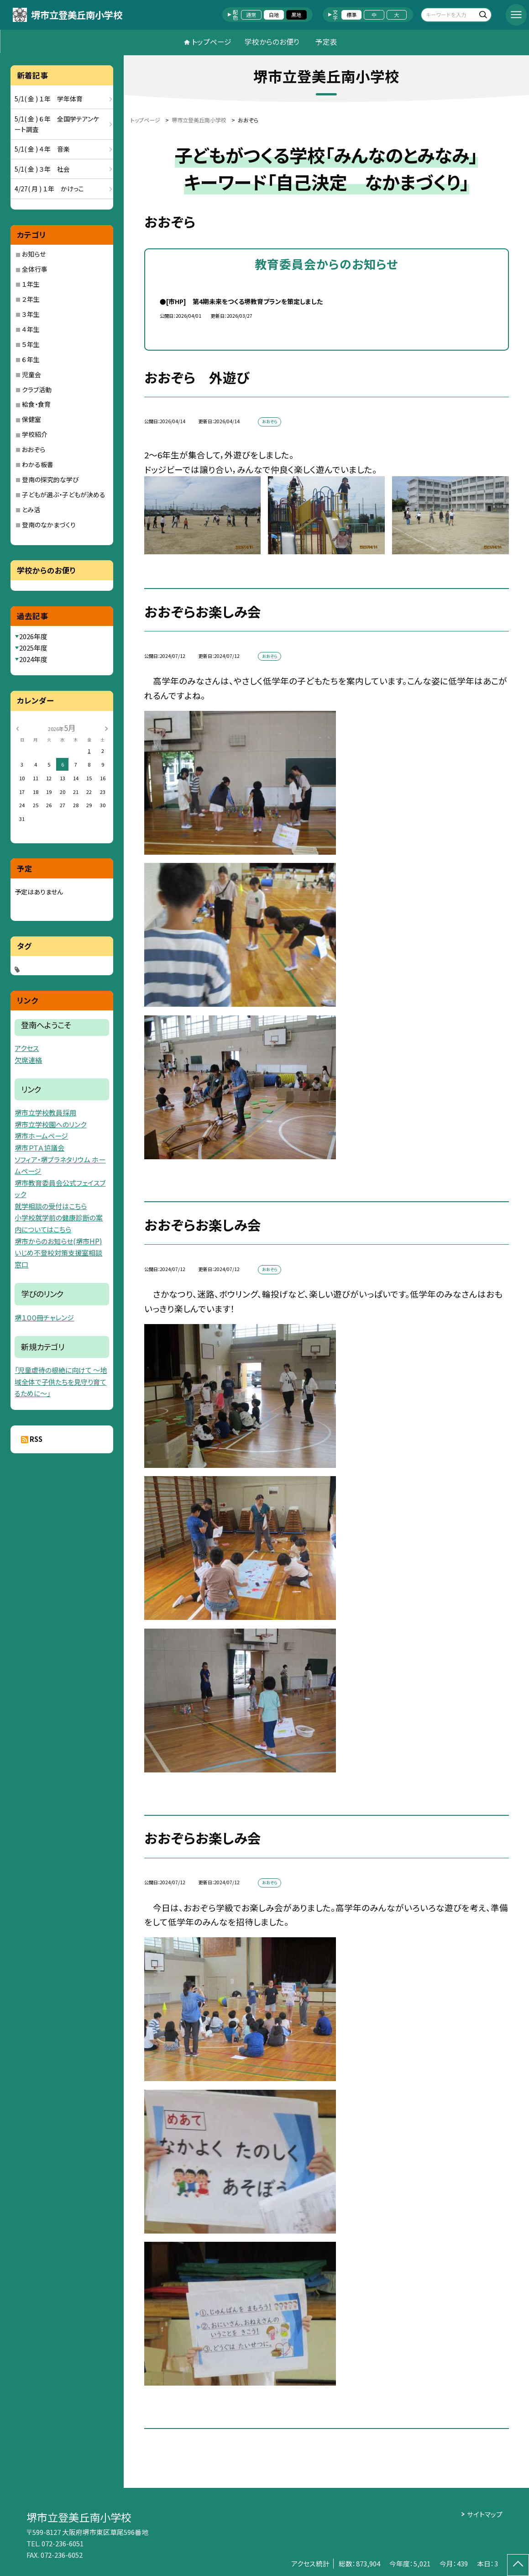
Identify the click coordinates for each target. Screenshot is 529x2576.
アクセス (27, 1048)
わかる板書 (37, 464)
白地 (274, 14)
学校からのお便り (272, 42)
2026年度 (33, 636)
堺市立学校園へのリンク (50, 1124)
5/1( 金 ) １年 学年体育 (49, 98)
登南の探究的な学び (50, 479)
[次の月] (106, 727)
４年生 (31, 329)
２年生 (31, 299)
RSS (36, 1439)
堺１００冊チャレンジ (44, 1317)
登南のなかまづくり (49, 524)
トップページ (211, 42)
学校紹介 (34, 434)
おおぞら (33, 449)
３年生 (31, 314)
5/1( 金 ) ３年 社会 (42, 168)
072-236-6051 (63, 2543)
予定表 (326, 42)
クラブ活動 (37, 389)
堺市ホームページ (41, 1136)
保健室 (31, 419)
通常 (251, 14)
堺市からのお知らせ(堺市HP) (58, 1241)
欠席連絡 (28, 1060)
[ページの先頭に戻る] (518, 2565)
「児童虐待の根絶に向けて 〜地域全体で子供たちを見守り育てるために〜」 (61, 1381)
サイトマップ (485, 2514)
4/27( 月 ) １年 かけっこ (49, 188)
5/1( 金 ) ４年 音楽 (42, 148)
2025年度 (33, 647)
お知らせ (34, 253)
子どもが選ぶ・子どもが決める (63, 494)
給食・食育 (36, 404)
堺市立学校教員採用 (45, 1112)
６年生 (31, 359)
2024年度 (33, 659)
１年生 (31, 284)
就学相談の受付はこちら (51, 1206)
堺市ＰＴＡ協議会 (39, 1147)
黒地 (296, 14)
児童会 (31, 374)
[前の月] (17, 727)
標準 (351, 14)
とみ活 (31, 509)
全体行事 (34, 268)
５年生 (31, 344)
